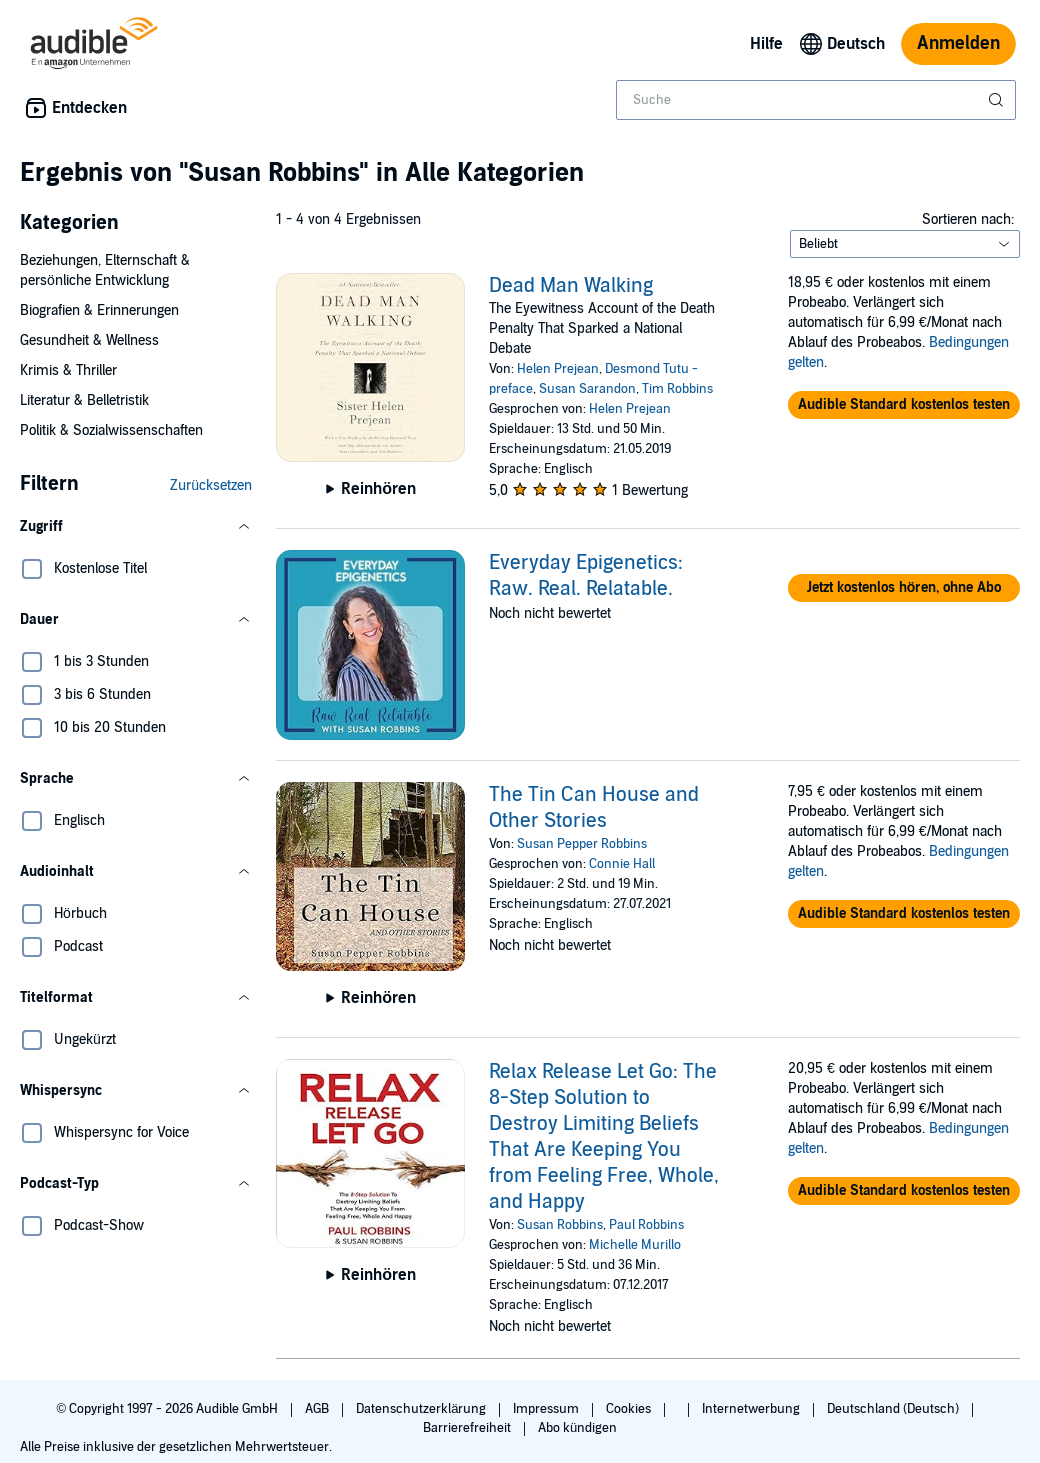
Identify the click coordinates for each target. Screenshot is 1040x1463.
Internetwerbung (752, 1409)
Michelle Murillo (635, 1245)
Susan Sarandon (587, 389)
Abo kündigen (577, 1428)
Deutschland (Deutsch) (894, 1409)
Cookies (630, 1409)
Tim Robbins (677, 389)
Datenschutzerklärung (422, 1409)
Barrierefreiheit (468, 1428)
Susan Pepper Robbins (582, 844)
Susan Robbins (560, 1225)
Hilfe (766, 44)
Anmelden (958, 43)
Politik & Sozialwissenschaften (111, 430)
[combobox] (816, 100)
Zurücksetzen (211, 485)
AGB (318, 1409)
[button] (136, 527)
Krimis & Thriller (68, 370)
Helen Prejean (558, 369)
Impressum (547, 1409)
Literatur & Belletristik (84, 400)
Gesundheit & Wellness (89, 340)
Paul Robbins (646, 1225)
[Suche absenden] (998, 100)
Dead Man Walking (571, 286)
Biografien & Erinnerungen (99, 310)
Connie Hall (622, 864)
